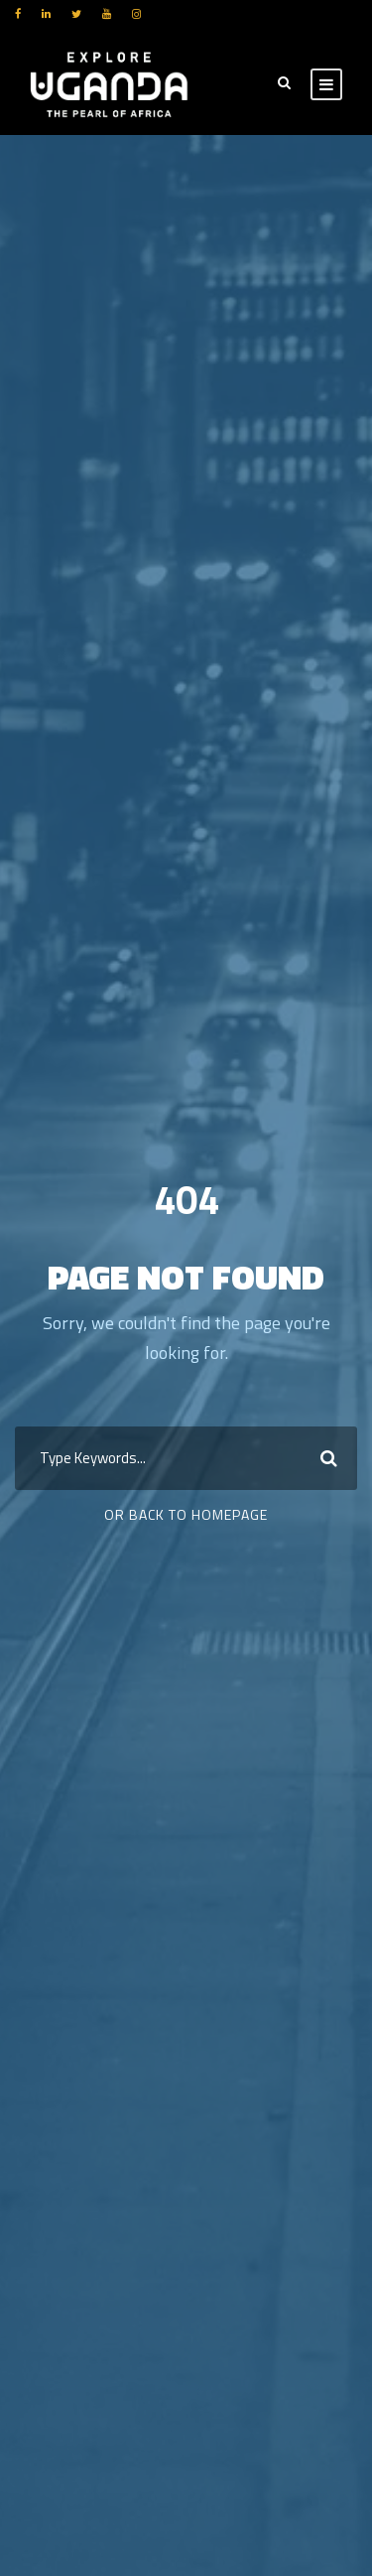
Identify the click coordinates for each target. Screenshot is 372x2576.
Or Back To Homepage (186, 1514)
